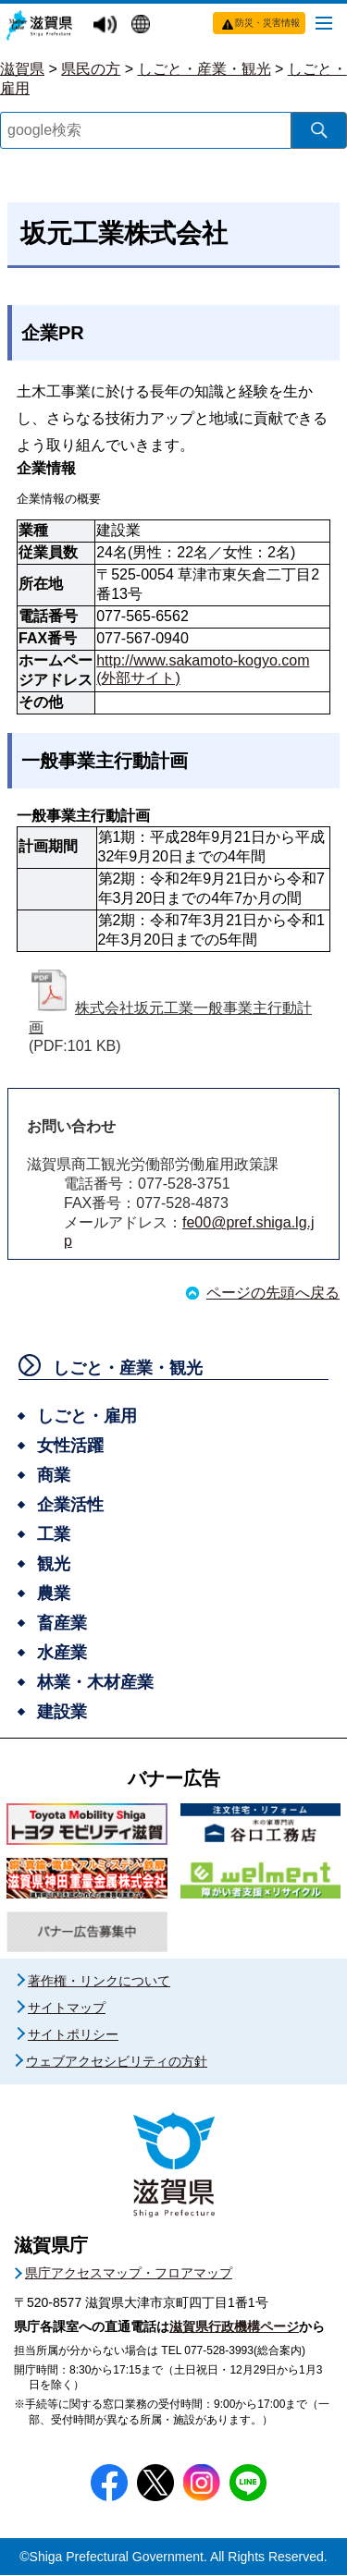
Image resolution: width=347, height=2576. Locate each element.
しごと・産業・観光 (204, 69)
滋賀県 (22, 69)
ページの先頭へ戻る (273, 1293)
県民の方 (90, 69)
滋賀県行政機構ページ (234, 2327)
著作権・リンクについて (99, 1981)
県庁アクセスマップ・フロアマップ (128, 2273)
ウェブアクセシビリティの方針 (116, 2062)
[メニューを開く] (324, 22)
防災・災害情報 (267, 23)
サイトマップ (66, 2008)
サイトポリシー (73, 2035)
